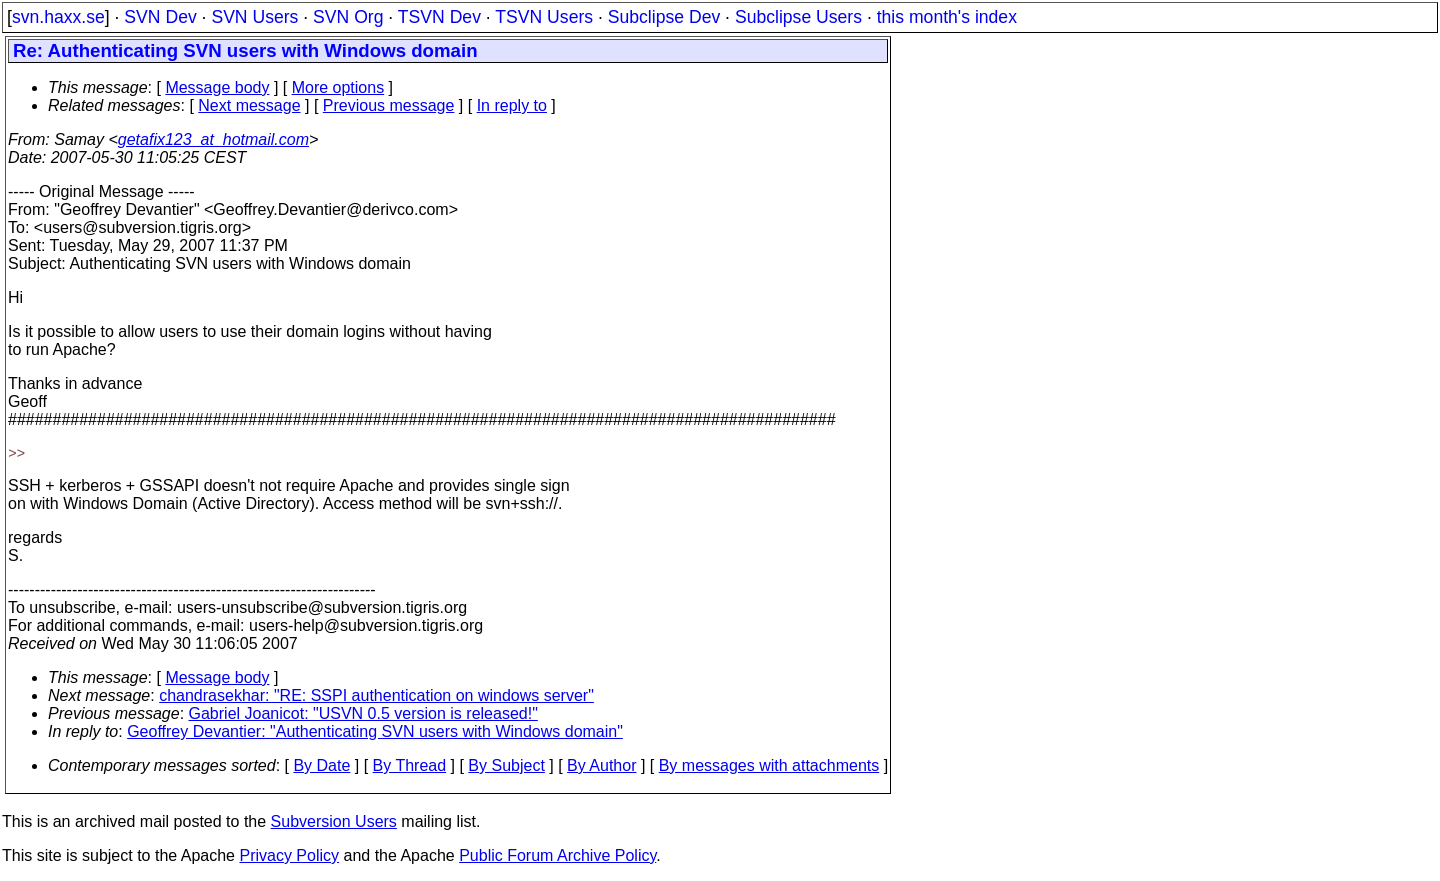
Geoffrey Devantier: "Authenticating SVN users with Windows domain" (375, 731)
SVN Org (348, 17)
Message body (217, 87)
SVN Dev (160, 17)
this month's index (947, 17)
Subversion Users (334, 821)
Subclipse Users (798, 17)
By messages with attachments (769, 765)
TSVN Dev (439, 17)
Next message (249, 105)
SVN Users (254, 17)
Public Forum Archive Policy (557, 855)
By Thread (410, 765)
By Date (321, 765)
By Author (601, 765)
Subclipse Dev (664, 17)
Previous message (389, 105)
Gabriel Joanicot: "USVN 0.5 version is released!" (363, 713)
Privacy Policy (289, 855)
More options (338, 87)
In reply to (512, 105)
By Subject (506, 765)
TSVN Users (544, 17)
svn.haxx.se (58, 17)
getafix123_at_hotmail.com (213, 139)
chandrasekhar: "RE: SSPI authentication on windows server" (376, 695)
